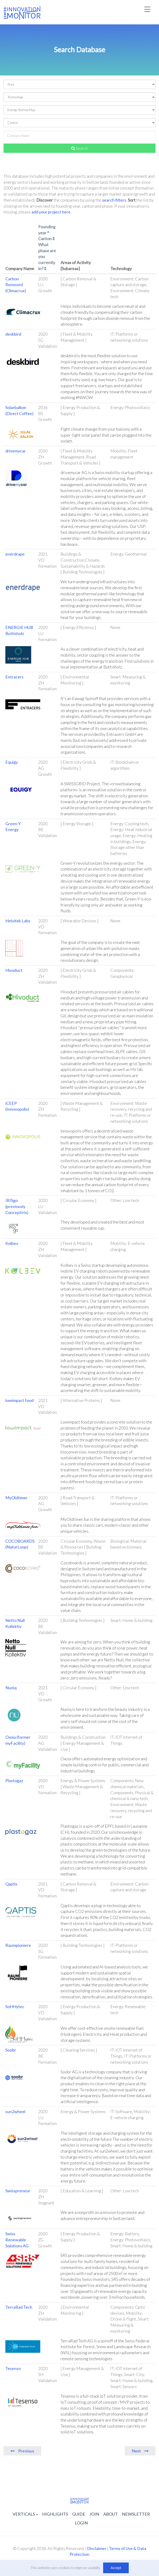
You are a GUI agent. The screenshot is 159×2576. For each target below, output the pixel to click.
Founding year (46, 229)
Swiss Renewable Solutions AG (17, 2239)
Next (136, 2450)
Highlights (55, 2514)
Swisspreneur (17, 2190)
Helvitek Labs (17, 920)
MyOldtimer (16, 1497)
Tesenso (13, 2368)
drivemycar (15, 450)
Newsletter (136, 2514)
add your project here (51, 211)
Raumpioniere (18, 1945)
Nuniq (11, 1687)
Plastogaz (14, 1780)
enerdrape (15, 553)
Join (94, 2514)
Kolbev (11, 1243)
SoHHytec (14, 2006)
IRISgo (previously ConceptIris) (16, 1206)
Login (81, 2522)
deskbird (13, 334)
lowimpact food (19, 1400)
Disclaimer (96, 2548)
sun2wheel (15, 2111)
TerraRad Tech (18, 2307)
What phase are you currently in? (47, 256)
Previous (26, 2450)
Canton (46, 238)
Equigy (11, 762)
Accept (116, 2568)
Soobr (10, 2049)
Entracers (14, 676)
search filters (114, 200)
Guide (78, 2514)
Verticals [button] (25, 2514)
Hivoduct (13, 970)
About (110, 2514)
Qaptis (11, 1883)
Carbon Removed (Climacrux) (15, 284)
